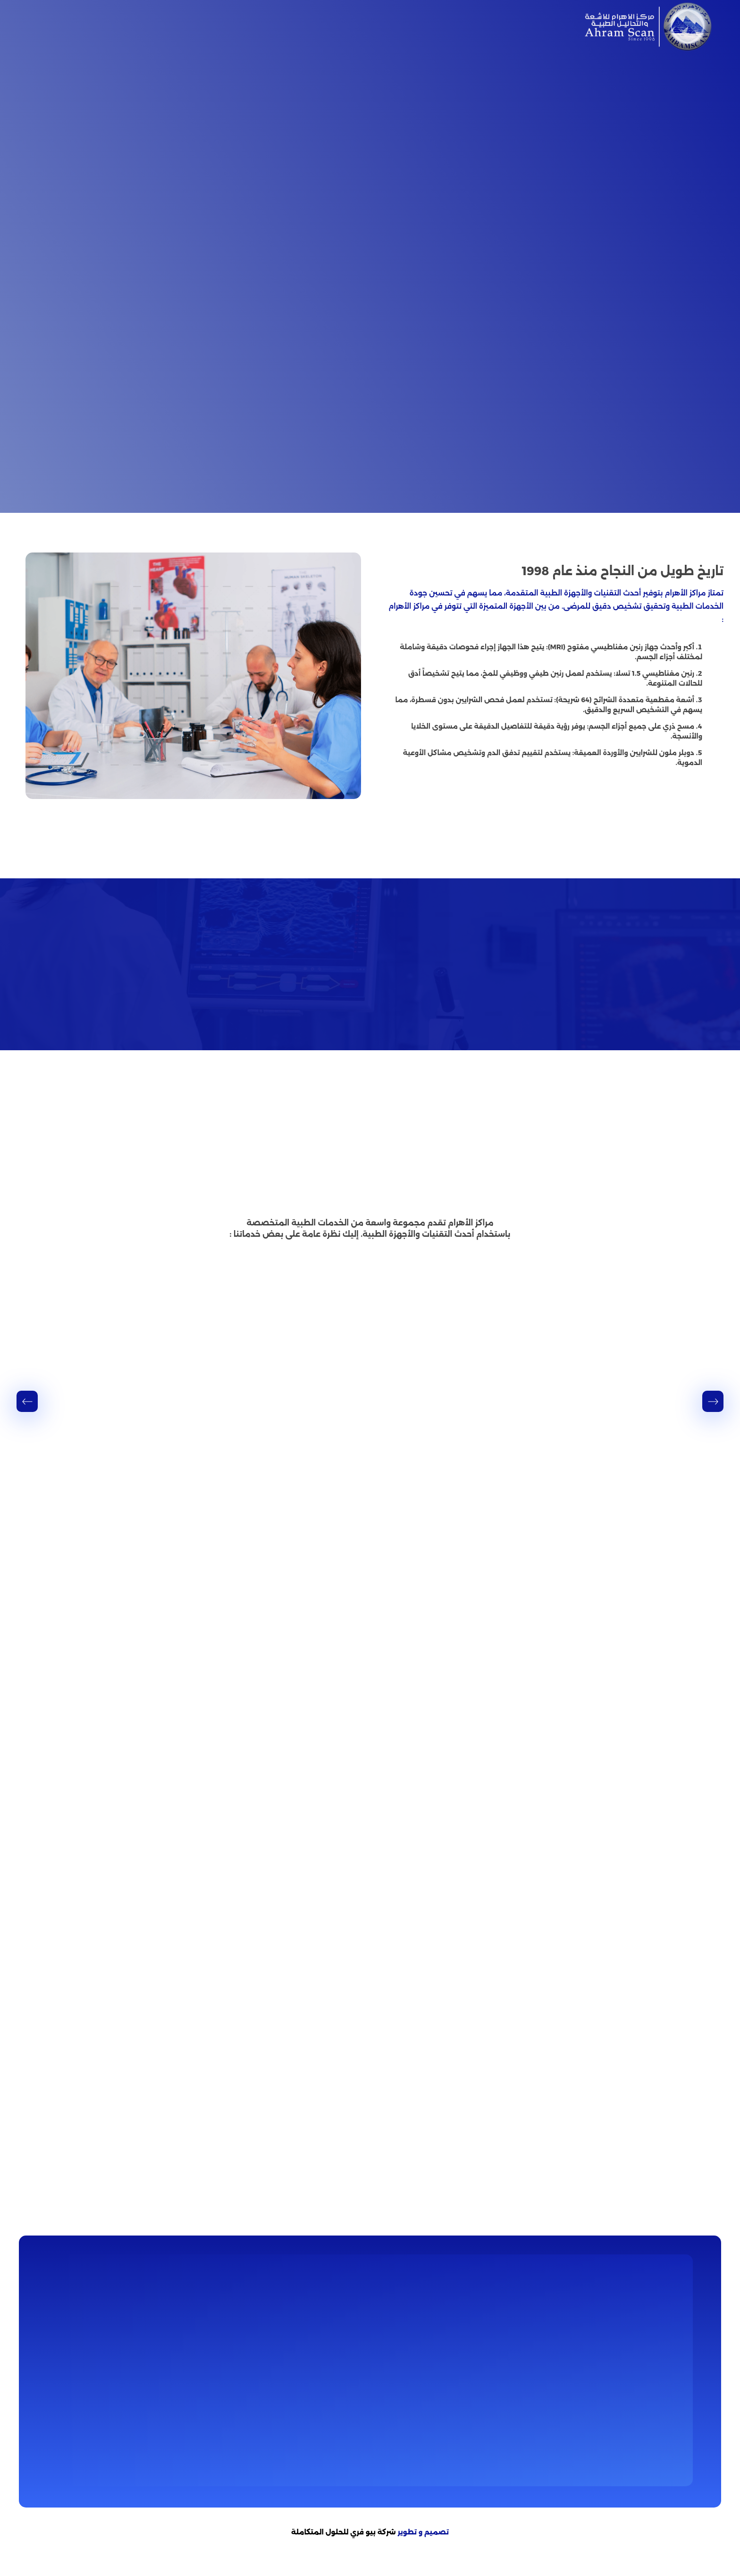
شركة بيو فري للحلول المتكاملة (343, 2539)
